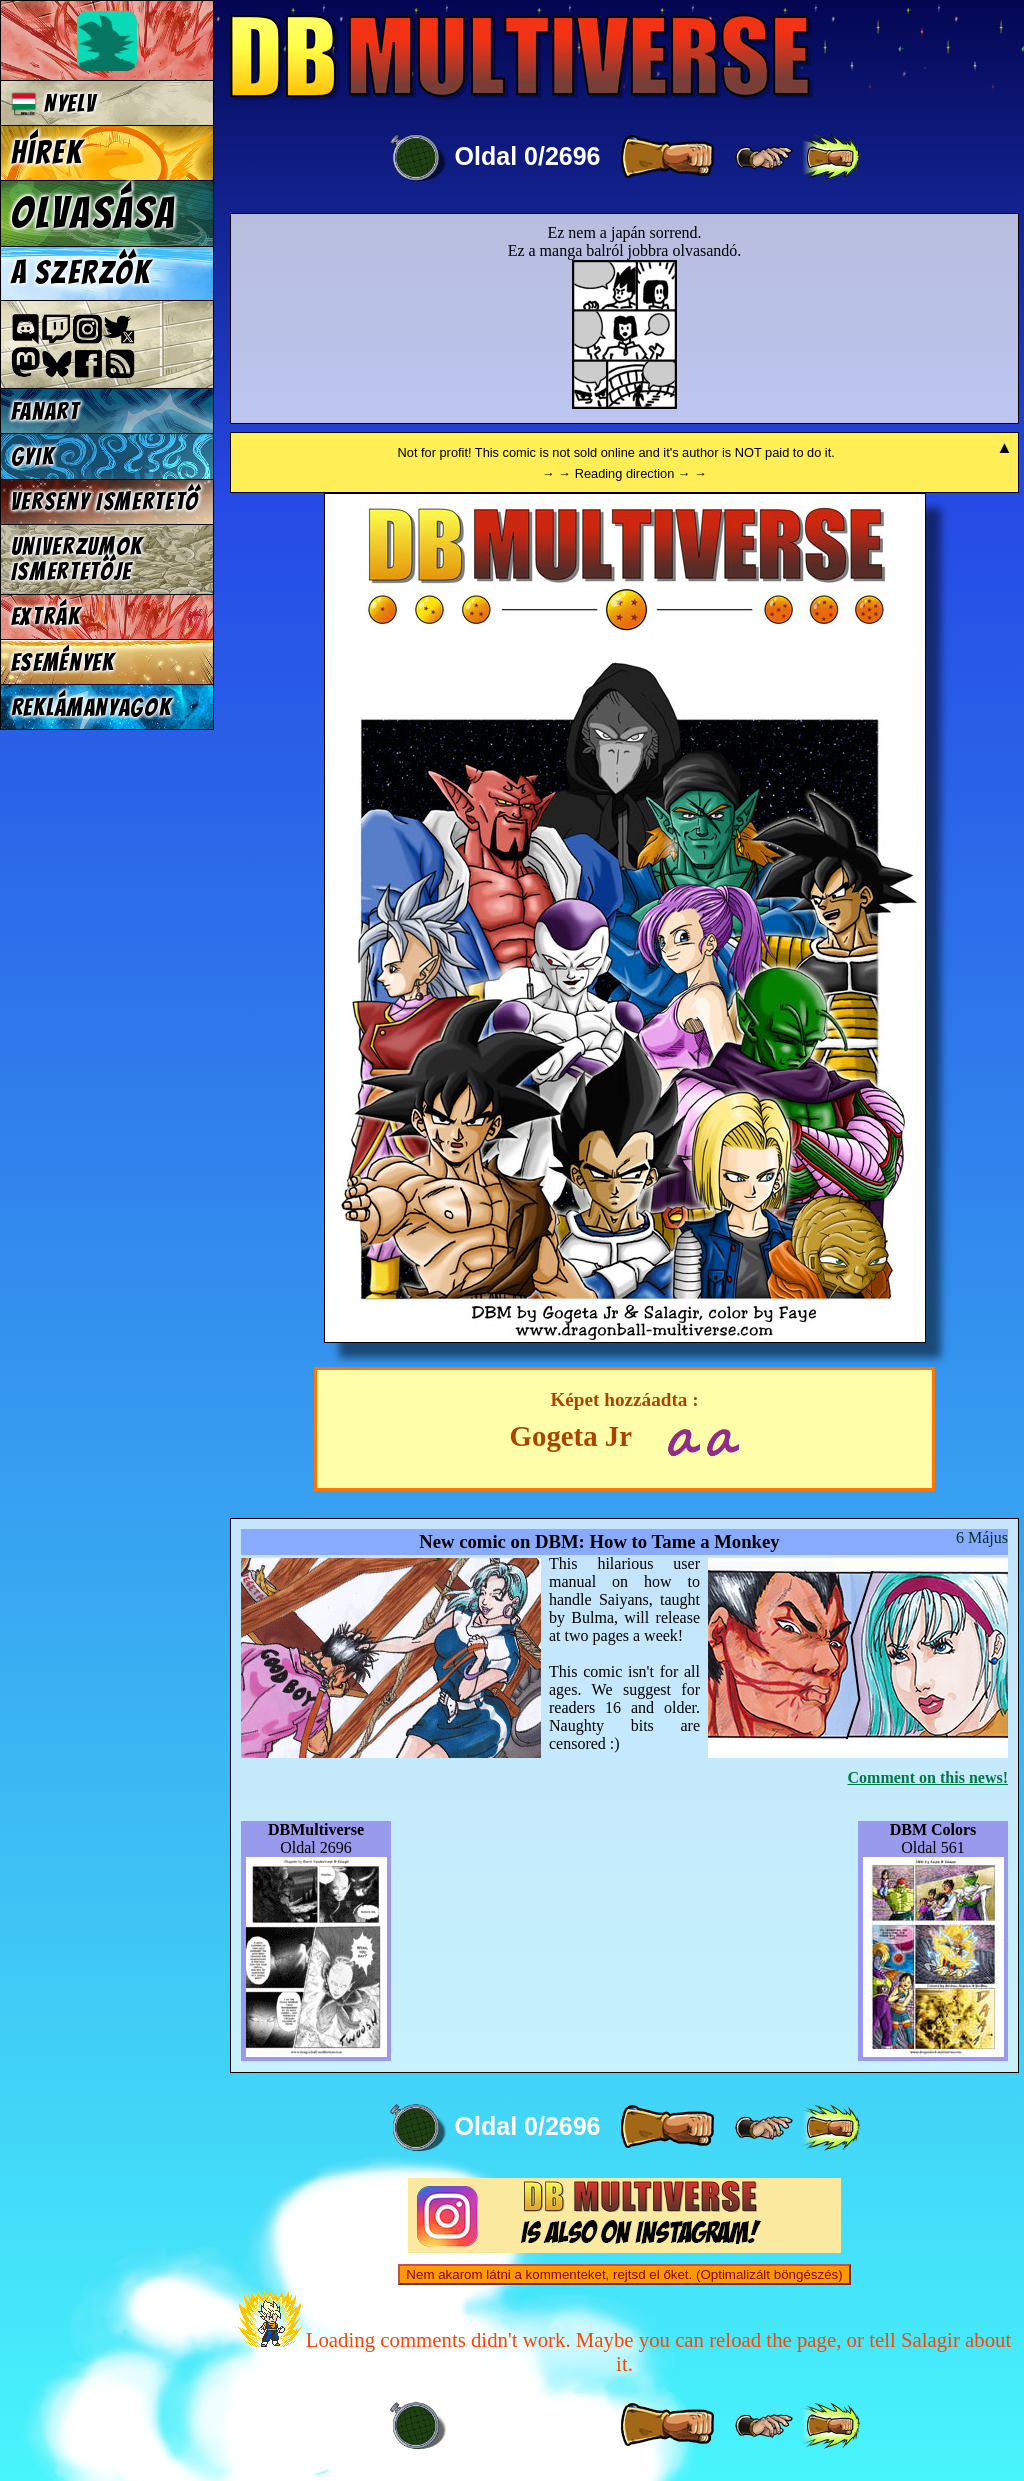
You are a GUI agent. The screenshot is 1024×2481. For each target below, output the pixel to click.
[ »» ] (831, 158)
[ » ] (667, 158)
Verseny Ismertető (105, 501)
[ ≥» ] (764, 158)
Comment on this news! (928, 1777)
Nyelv (54, 103)
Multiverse (521, 56)
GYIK (33, 456)
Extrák (46, 616)
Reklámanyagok (91, 707)
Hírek (47, 153)
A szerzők (81, 273)
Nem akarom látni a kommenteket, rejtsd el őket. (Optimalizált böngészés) (624, 2274)
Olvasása (94, 213)
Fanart (45, 411)
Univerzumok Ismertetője (77, 559)
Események (63, 662)
